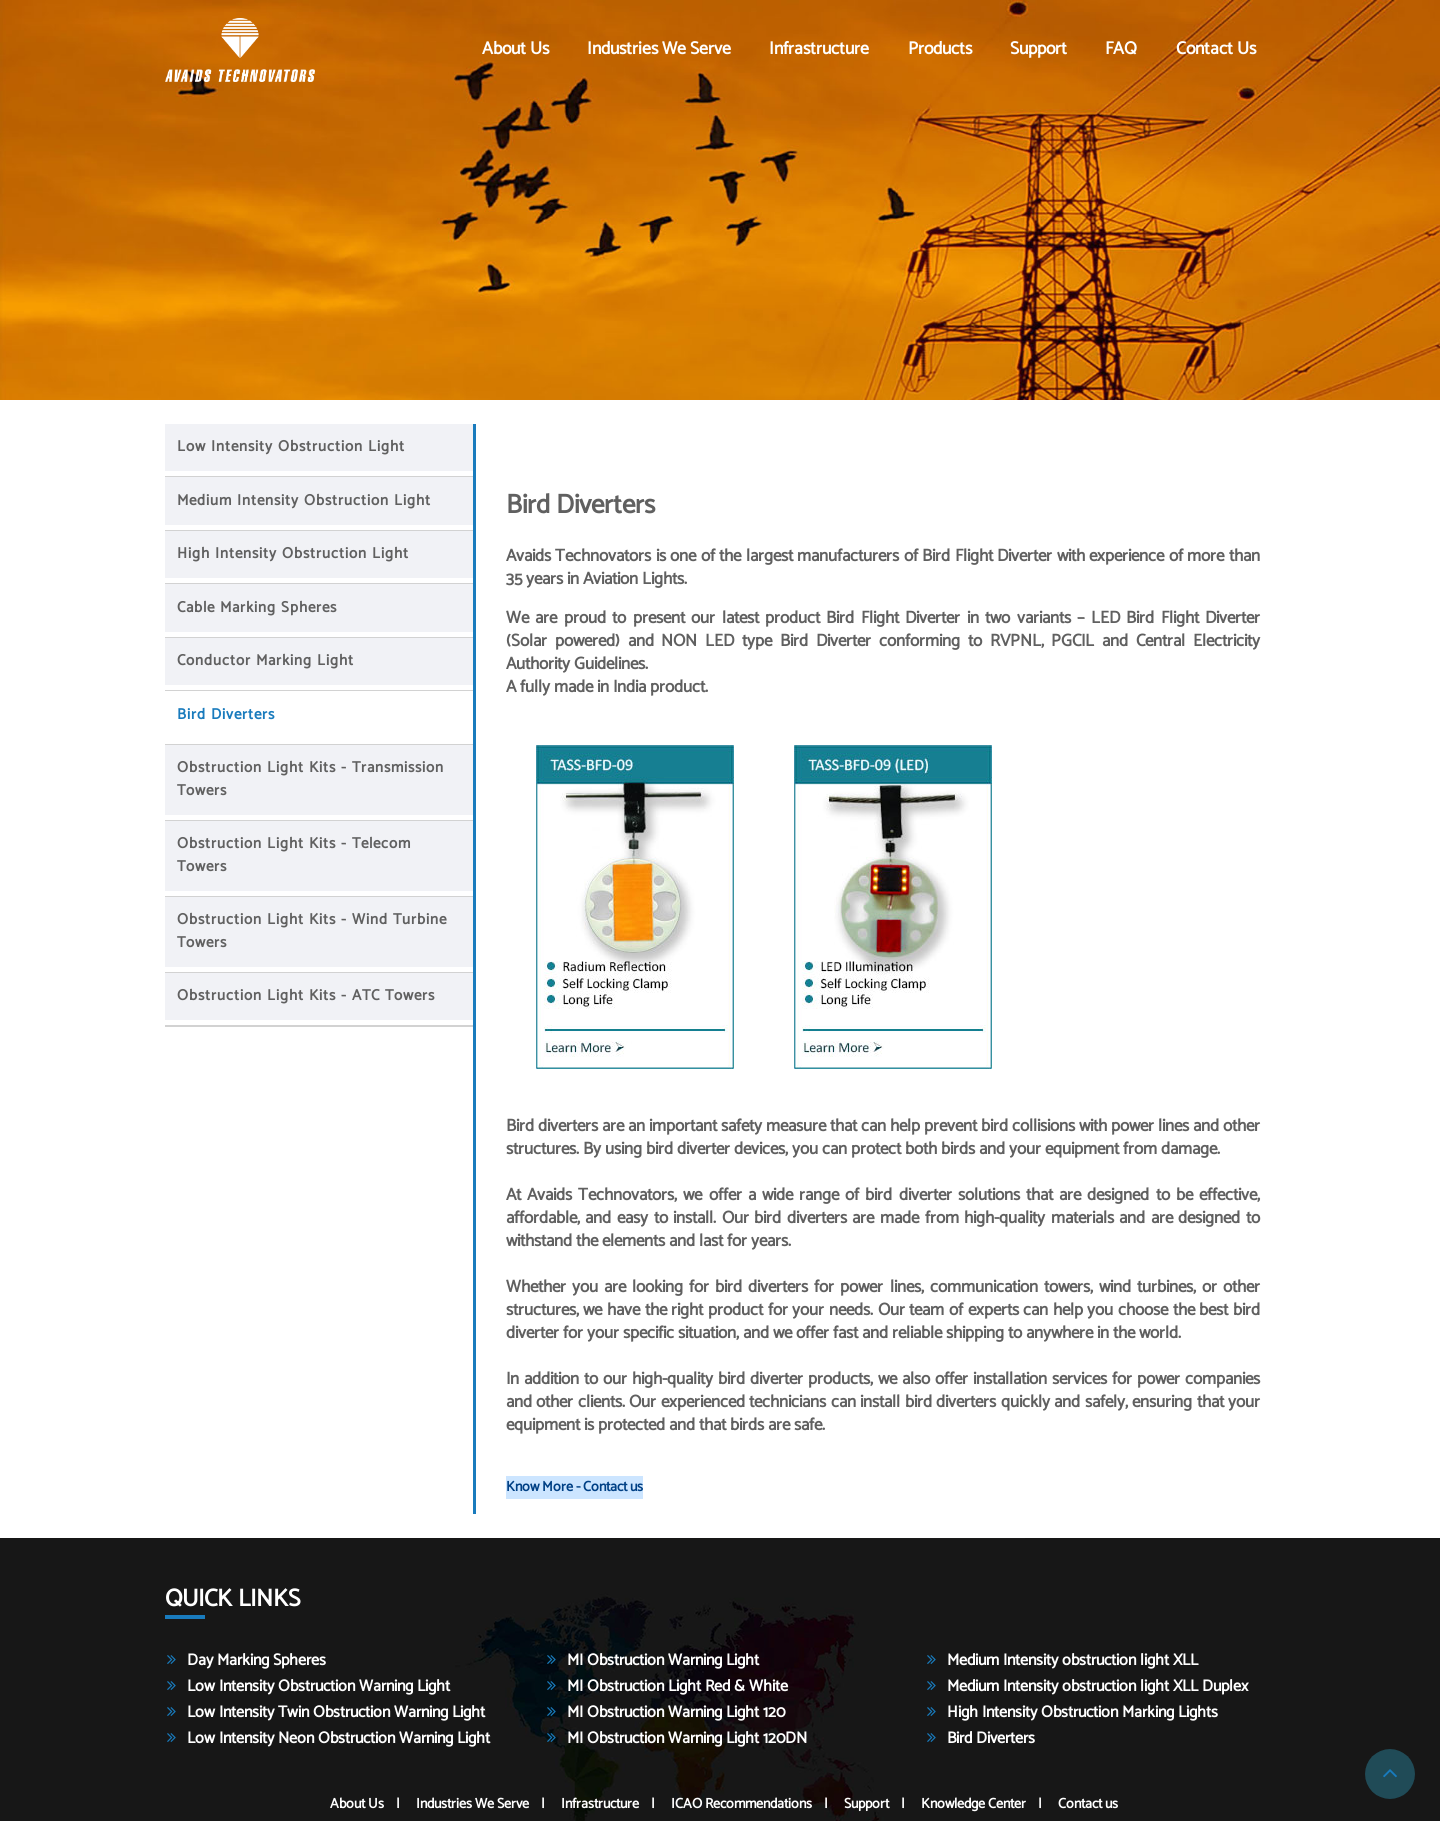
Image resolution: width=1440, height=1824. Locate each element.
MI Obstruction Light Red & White (677, 1689)
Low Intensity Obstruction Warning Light (318, 1689)
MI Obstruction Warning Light (663, 1663)
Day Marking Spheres (256, 1663)
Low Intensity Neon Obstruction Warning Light (338, 1741)
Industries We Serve (659, 49)
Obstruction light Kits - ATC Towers (309, 998)
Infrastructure (819, 49)
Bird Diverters (229, 717)
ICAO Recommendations (741, 1807)
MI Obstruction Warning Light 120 (676, 1715)
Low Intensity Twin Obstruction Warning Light (336, 1715)
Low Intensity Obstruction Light (294, 449)
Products (940, 49)
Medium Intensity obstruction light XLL (1072, 1663)
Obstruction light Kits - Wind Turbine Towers (315, 934)
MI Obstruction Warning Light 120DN (687, 1741)
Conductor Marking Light (268, 663)
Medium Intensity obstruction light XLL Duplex (1097, 1689)
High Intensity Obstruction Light (296, 556)
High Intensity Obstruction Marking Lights (1082, 1715)
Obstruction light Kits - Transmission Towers (313, 782)
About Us (515, 49)
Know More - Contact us (574, 1490)
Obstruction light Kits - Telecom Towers (297, 858)
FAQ (1121, 49)
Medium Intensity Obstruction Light (307, 503)
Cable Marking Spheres (260, 610)
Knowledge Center (973, 1807)
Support (1038, 49)
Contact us (1216, 49)
